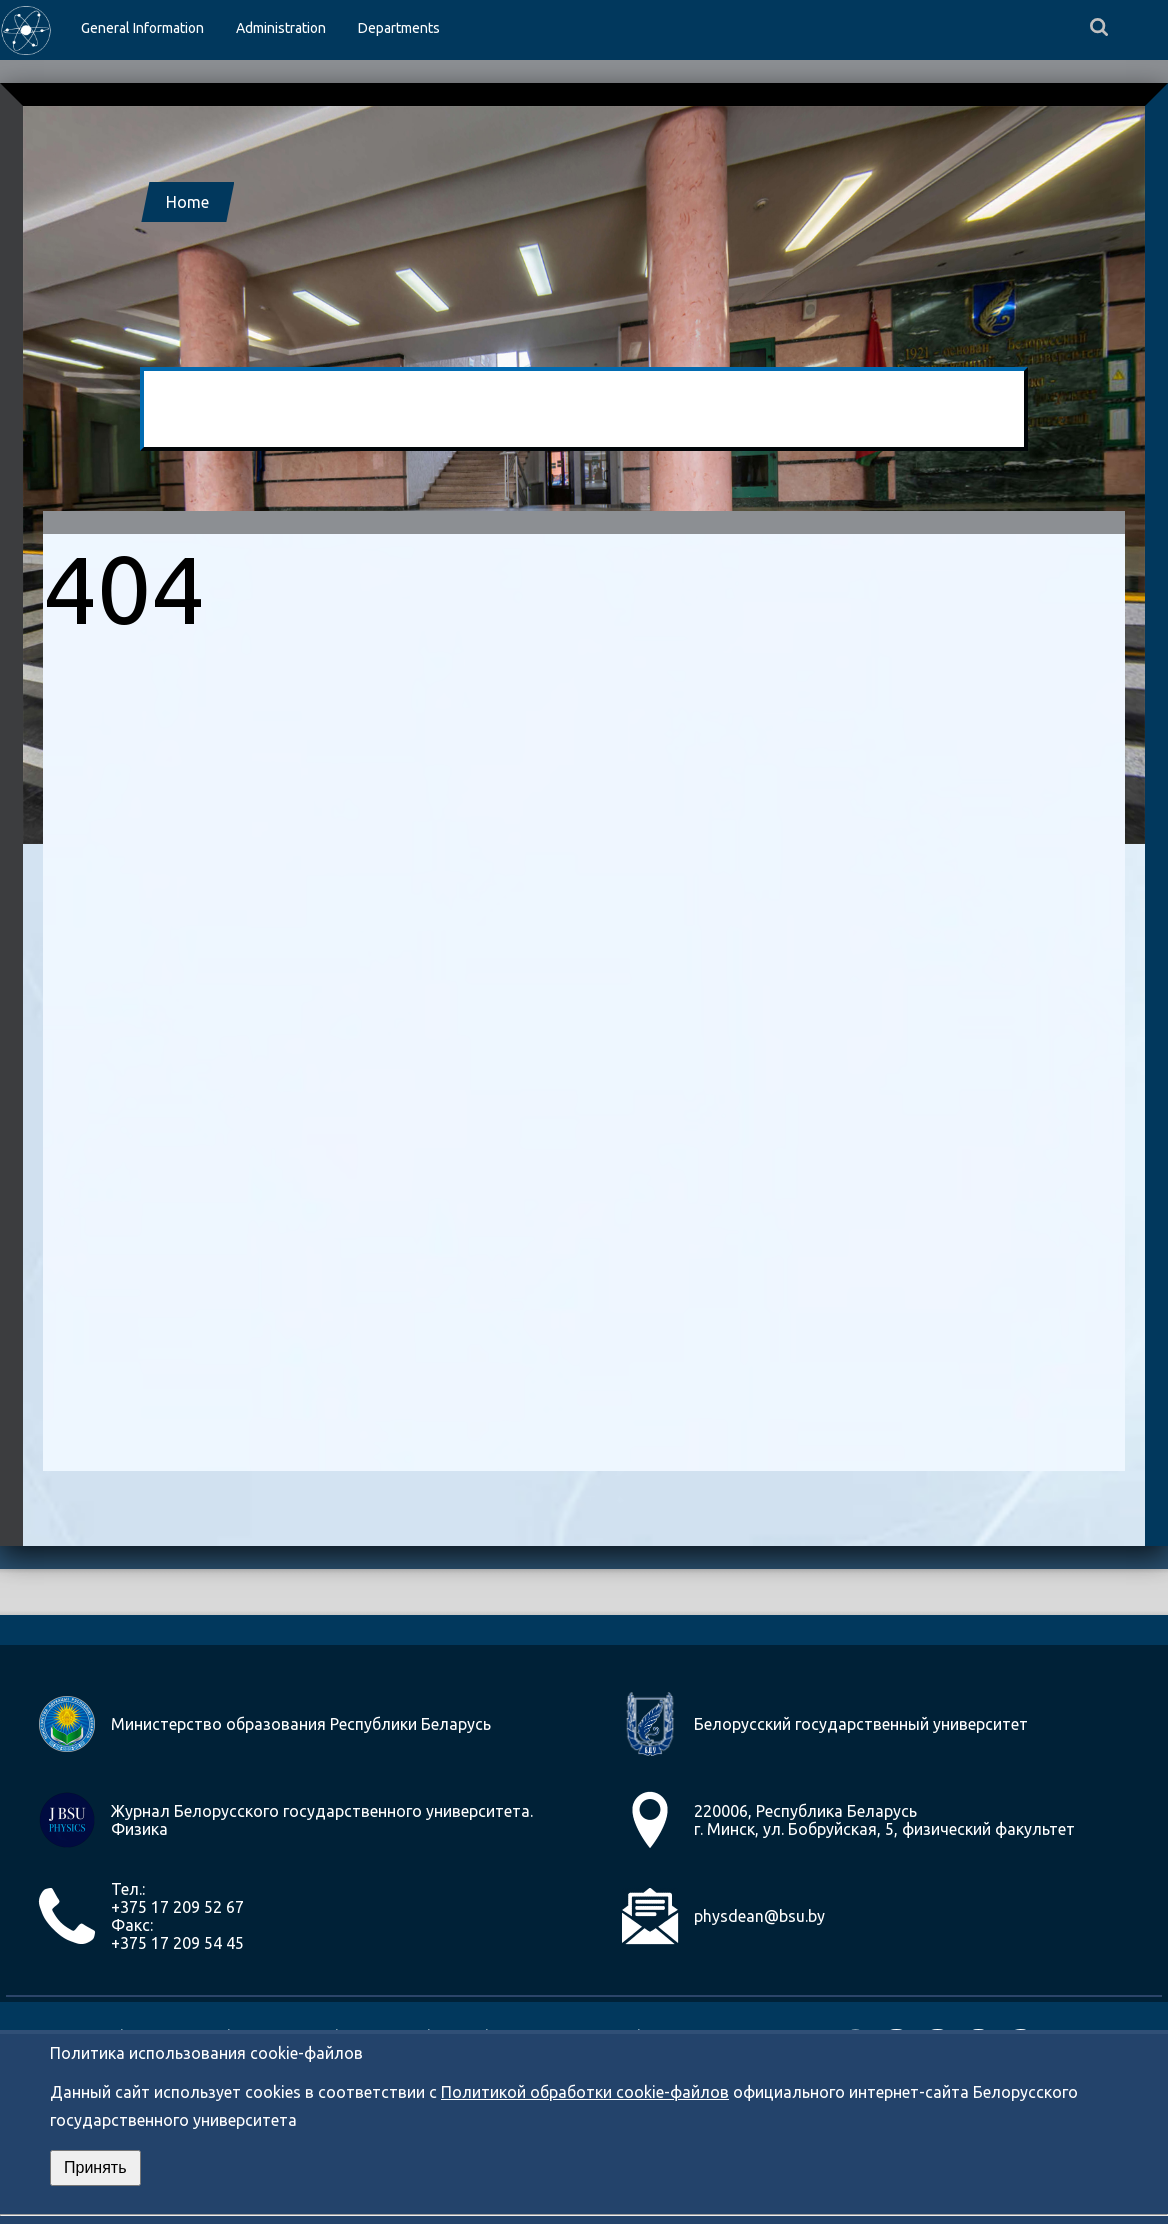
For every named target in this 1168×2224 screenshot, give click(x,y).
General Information (142, 28)
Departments (399, 28)
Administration (281, 28)
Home (187, 202)
